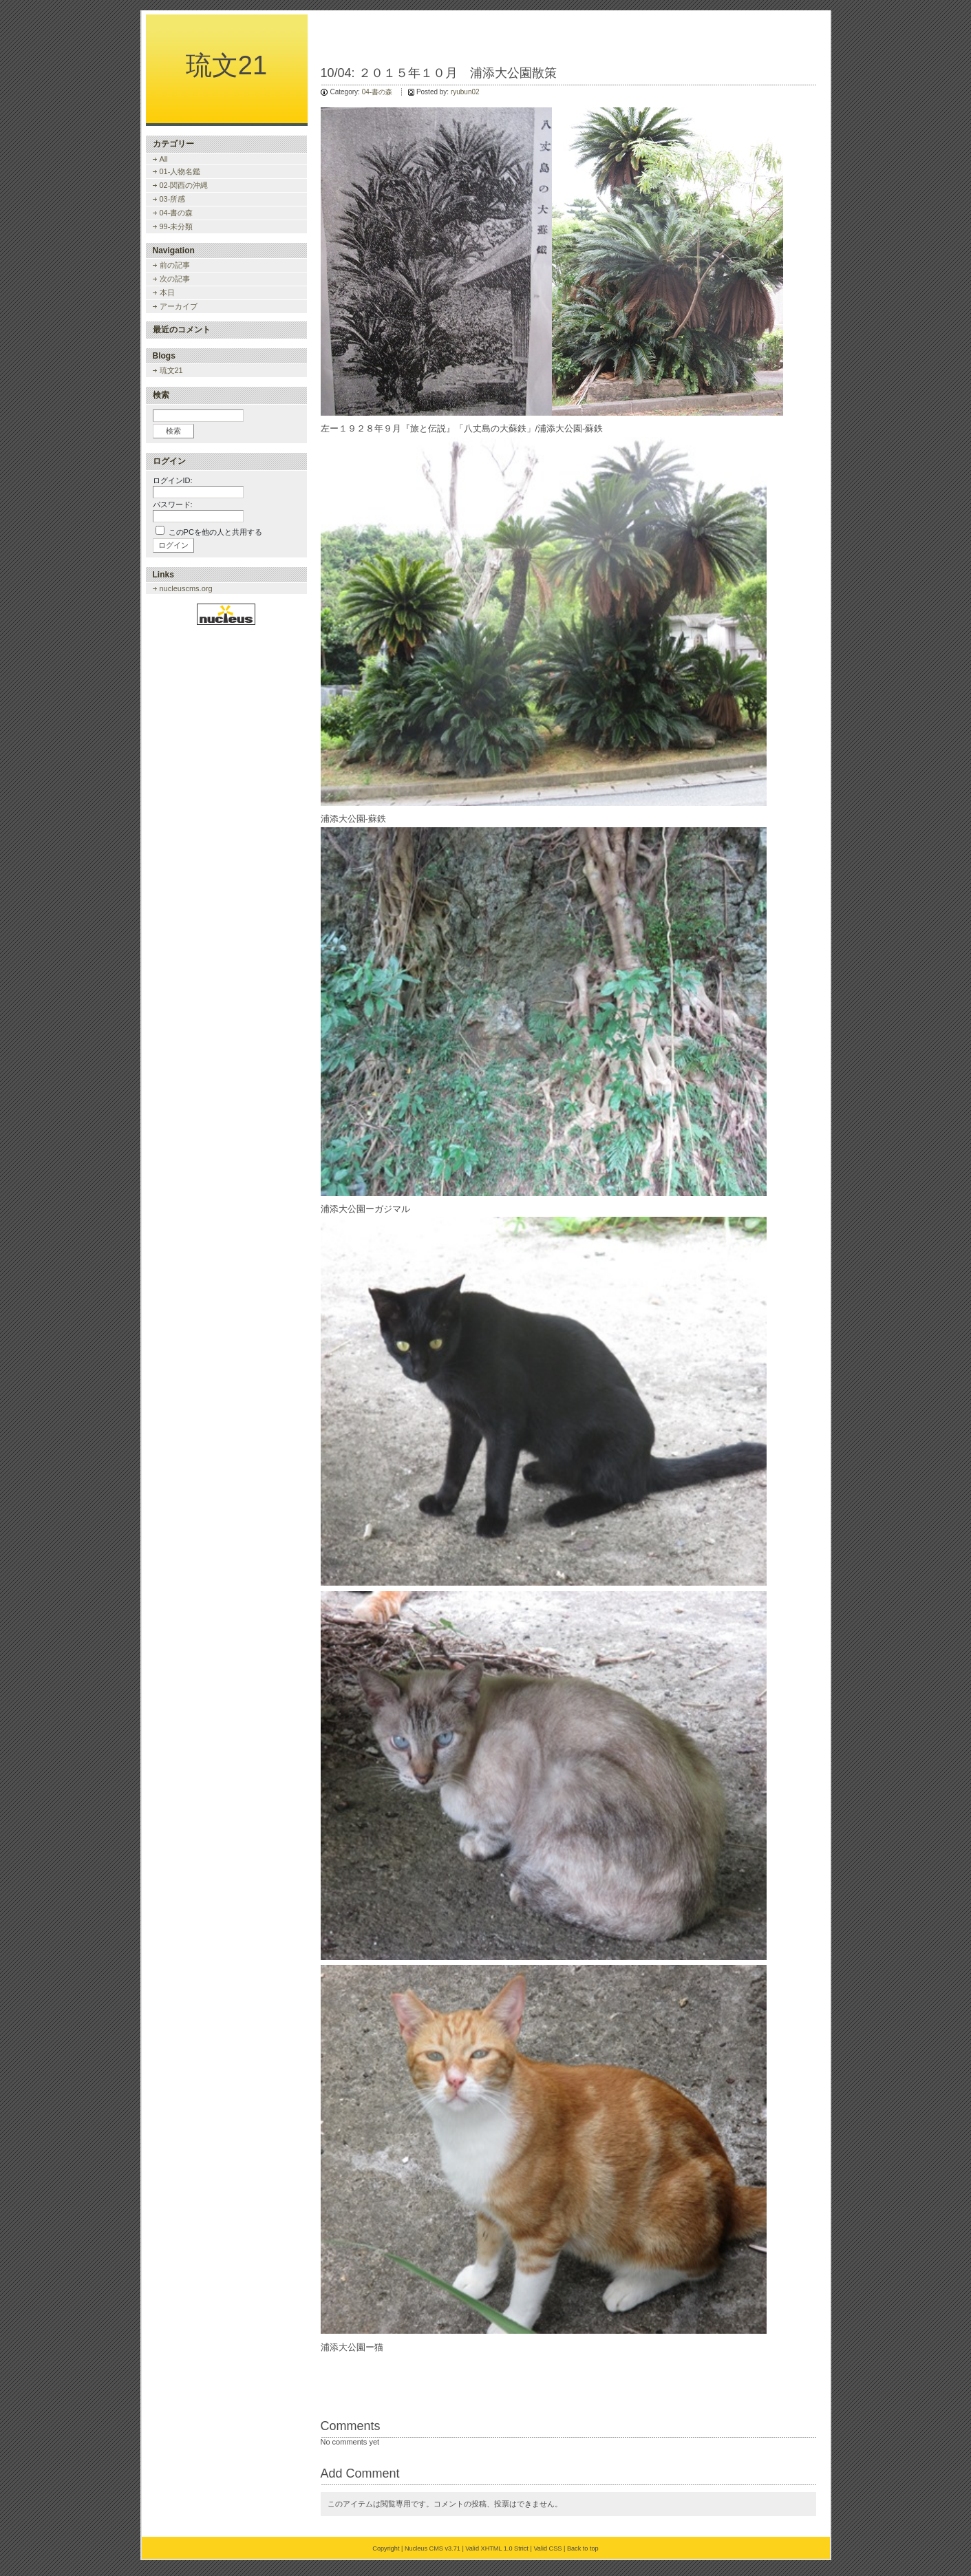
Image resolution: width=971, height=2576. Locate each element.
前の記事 (175, 265)
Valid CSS (547, 2548)
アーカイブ (179, 306)
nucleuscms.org (186, 588)
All (164, 159)
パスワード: (173, 504)
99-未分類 (176, 226)
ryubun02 (465, 92)
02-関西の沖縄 (184, 185)
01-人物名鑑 (180, 171)
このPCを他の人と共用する (215, 532)
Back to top (583, 2548)
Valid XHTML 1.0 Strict (497, 2548)
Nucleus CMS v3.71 (432, 2548)
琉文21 (226, 65)
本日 (167, 292)
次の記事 (175, 279)
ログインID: (173, 480)
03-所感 (173, 199)
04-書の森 (377, 92)
